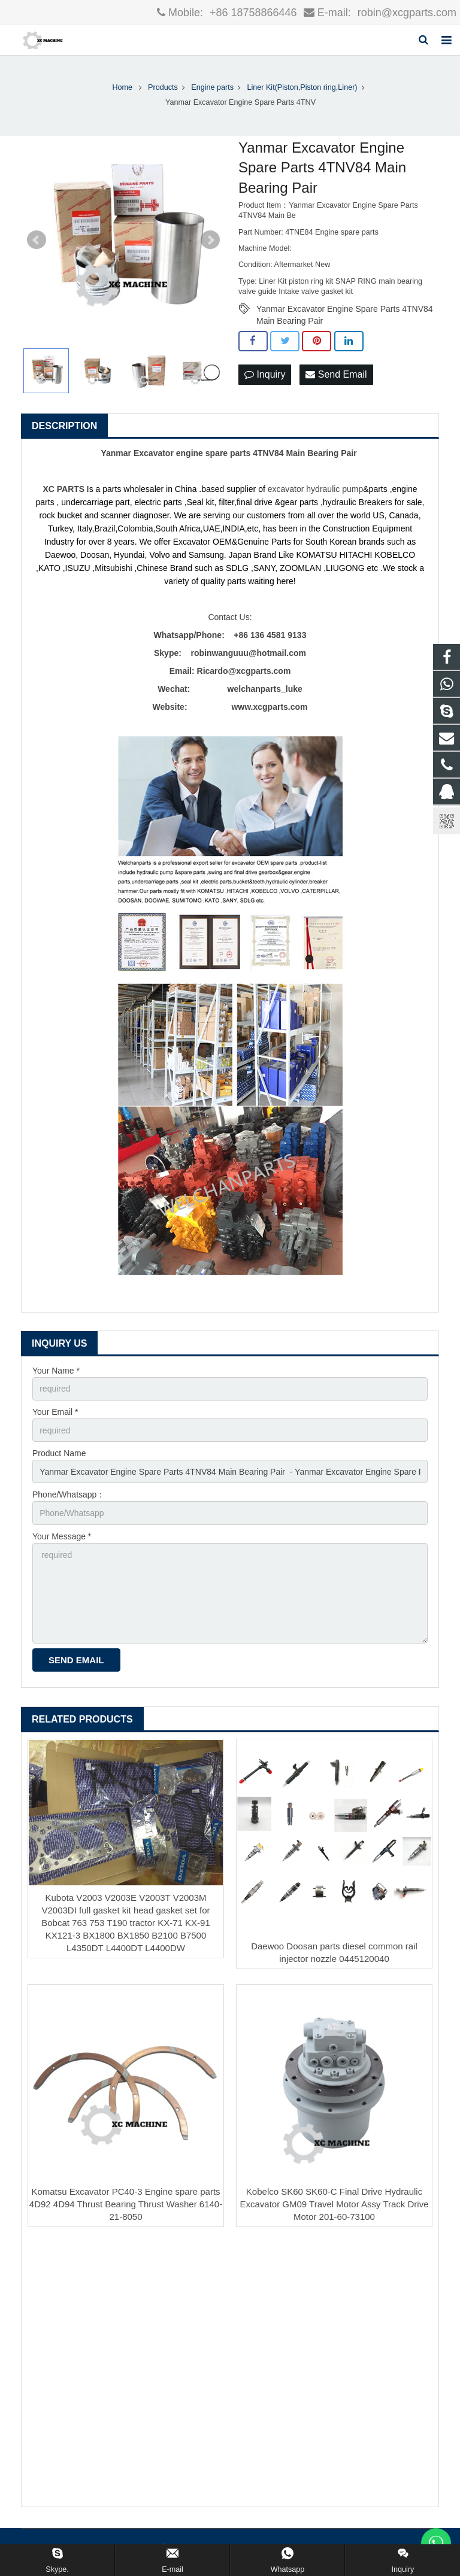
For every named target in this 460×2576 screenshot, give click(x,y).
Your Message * (61, 1536)
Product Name (59, 1453)
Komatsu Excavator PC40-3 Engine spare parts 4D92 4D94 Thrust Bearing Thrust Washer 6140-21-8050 (125, 2204)
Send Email (336, 374)
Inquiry (264, 374)
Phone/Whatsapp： (68, 1494)
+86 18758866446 (252, 13)
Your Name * (56, 1370)
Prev (36, 240)
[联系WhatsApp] (436, 2543)
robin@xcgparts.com (405, 13)
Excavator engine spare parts (192, 453)
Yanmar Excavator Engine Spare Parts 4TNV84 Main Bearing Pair (344, 309)
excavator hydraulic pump (316, 489)
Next (210, 240)
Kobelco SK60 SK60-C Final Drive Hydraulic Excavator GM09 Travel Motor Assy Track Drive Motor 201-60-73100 (334, 2204)
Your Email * (55, 1412)
